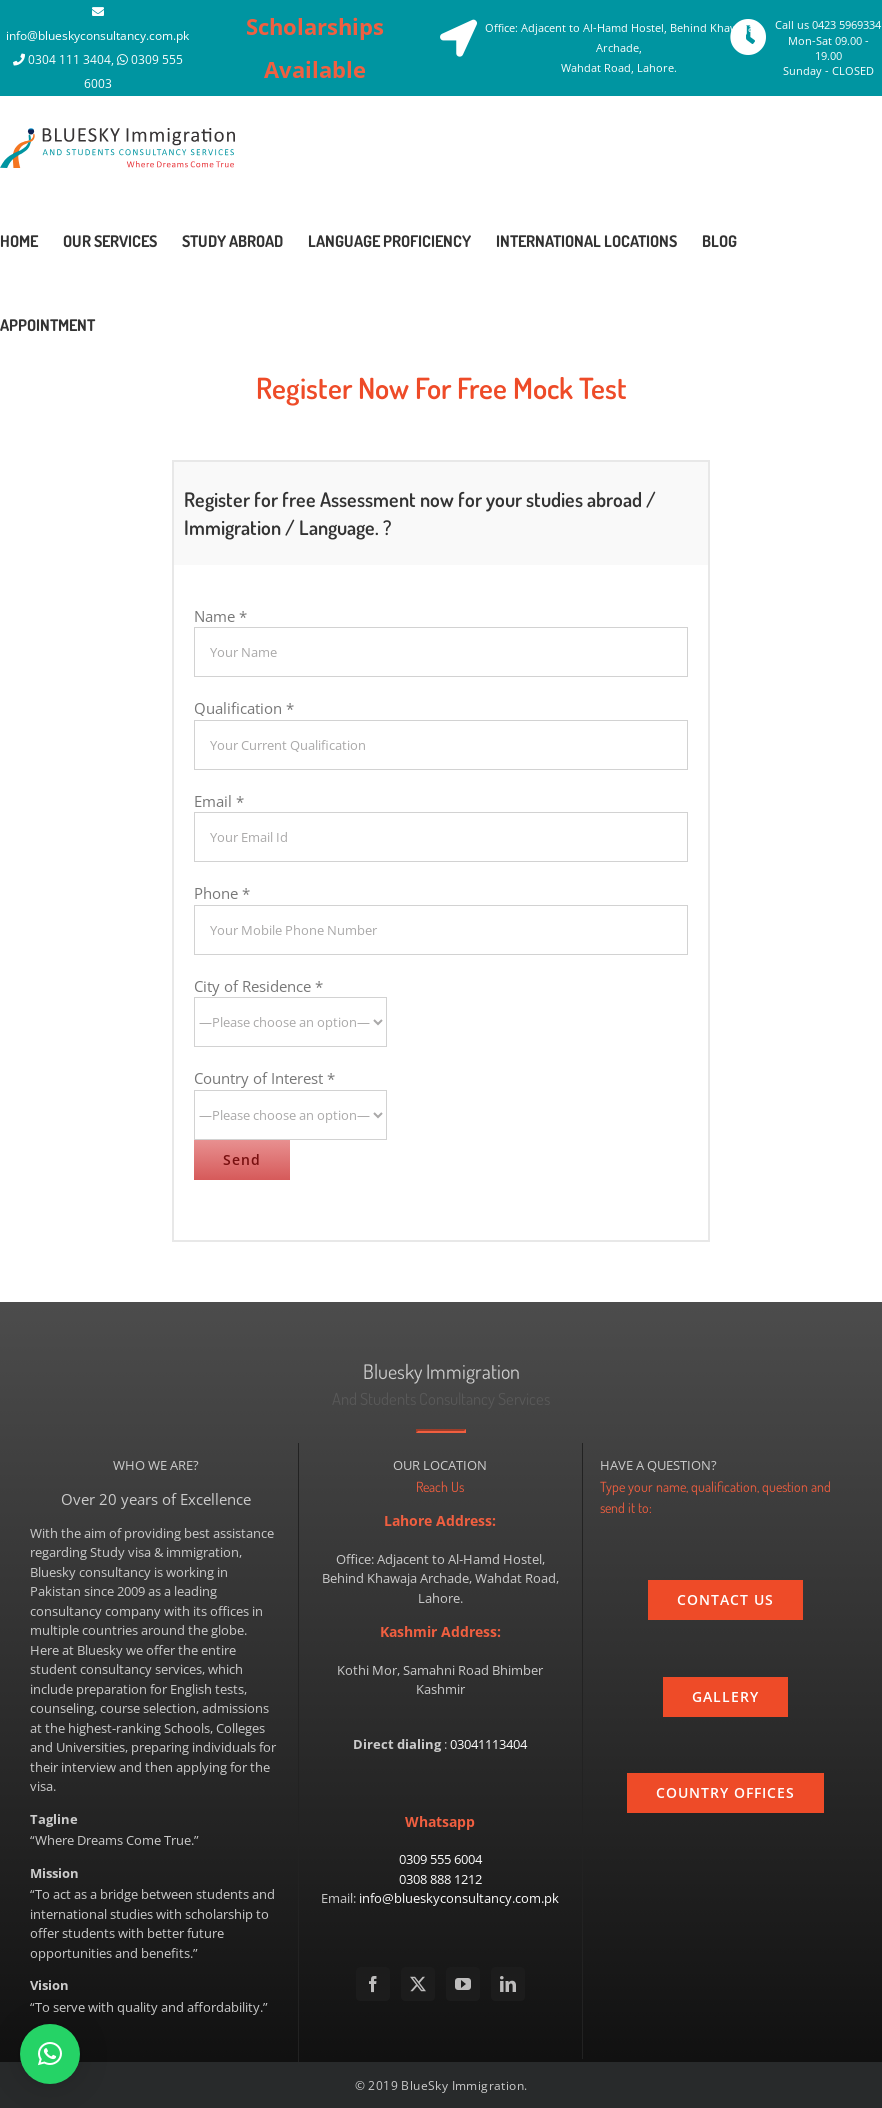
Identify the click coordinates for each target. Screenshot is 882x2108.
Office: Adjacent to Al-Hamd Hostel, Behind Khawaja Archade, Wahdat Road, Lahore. (619, 47)
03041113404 (488, 1744)
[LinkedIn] (508, 1984)
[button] (50, 2054)
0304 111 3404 (69, 59)
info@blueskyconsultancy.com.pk (97, 35)
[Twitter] (418, 1984)
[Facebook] (373, 1984)
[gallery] (725, 1697)
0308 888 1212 (440, 1879)
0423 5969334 (846, 24)
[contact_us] (725, 1600)
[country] (725, 1793)
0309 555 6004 (440, 1859)
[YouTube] (463, 1984)
